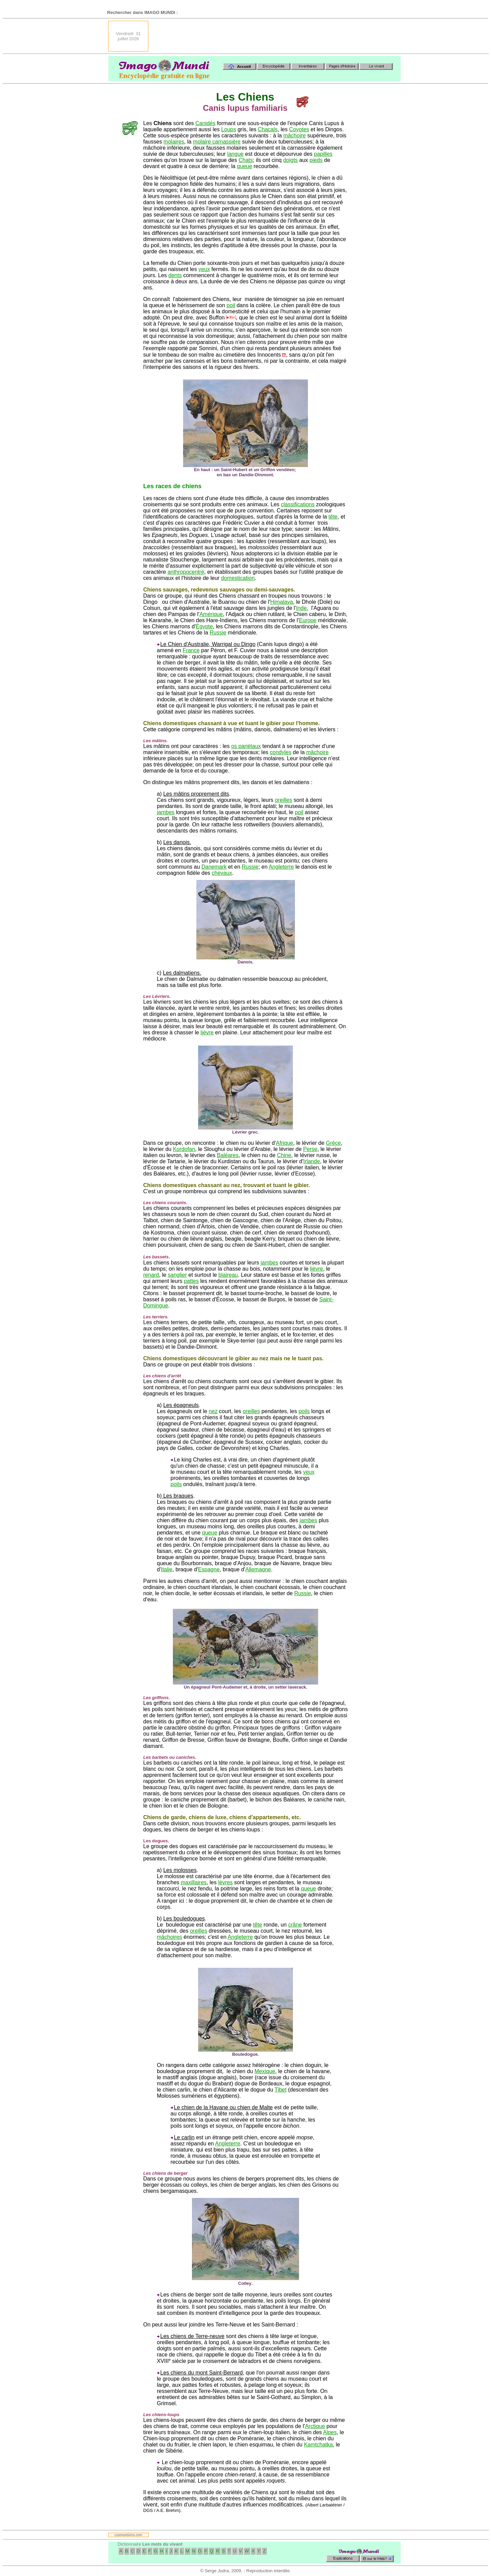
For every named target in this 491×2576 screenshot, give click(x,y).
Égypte (204, 626)
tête (333, 517)
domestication (238, 578)
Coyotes (299, 129)
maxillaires (194, 1882)
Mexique (264, 2071)
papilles (323, 154)
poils (304, 1411)
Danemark (214, 867)
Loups (228, 129)
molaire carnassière (217, 142)
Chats (246, 160)
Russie (218, 632)
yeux (204, 269)
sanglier (177, 1275)
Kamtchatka (318, 2444)
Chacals (268, 129)
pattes (191, 1281)
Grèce (333, 1143)
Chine (284, 1155)
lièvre (206, 1032)
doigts (290, 160)
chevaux (222, 873)
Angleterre (281, 867)
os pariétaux (246, 746)
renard (151, 1275)
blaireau (228, 1275)
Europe (308, 620)
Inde (301, 608)
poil (231, 305)
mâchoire (294, 135)
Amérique (211, 614)
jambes (166, 812)
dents (175, 275)
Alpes (330, 2432)
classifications (298, 504)
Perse (310, 1149)
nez (213, 1411)
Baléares (227, 1155)
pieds (316, 160)
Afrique (284, 1143)
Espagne (209, 1569)
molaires (174, 142)
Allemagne (258, 1569)
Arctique (315, 2426)
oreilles (283, 800)
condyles (280, 752)
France (191, 650)
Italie (167, 1569)
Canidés (205, 123)
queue (244, 166)
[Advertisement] (276, 36)
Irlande (311, 1161)
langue (235, 154)
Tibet (280, 2090)
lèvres (225, 1882)
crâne (295, 1925)
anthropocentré (185, 572)
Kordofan (184, 1149)
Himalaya (281, 602)
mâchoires (169, 1937)
